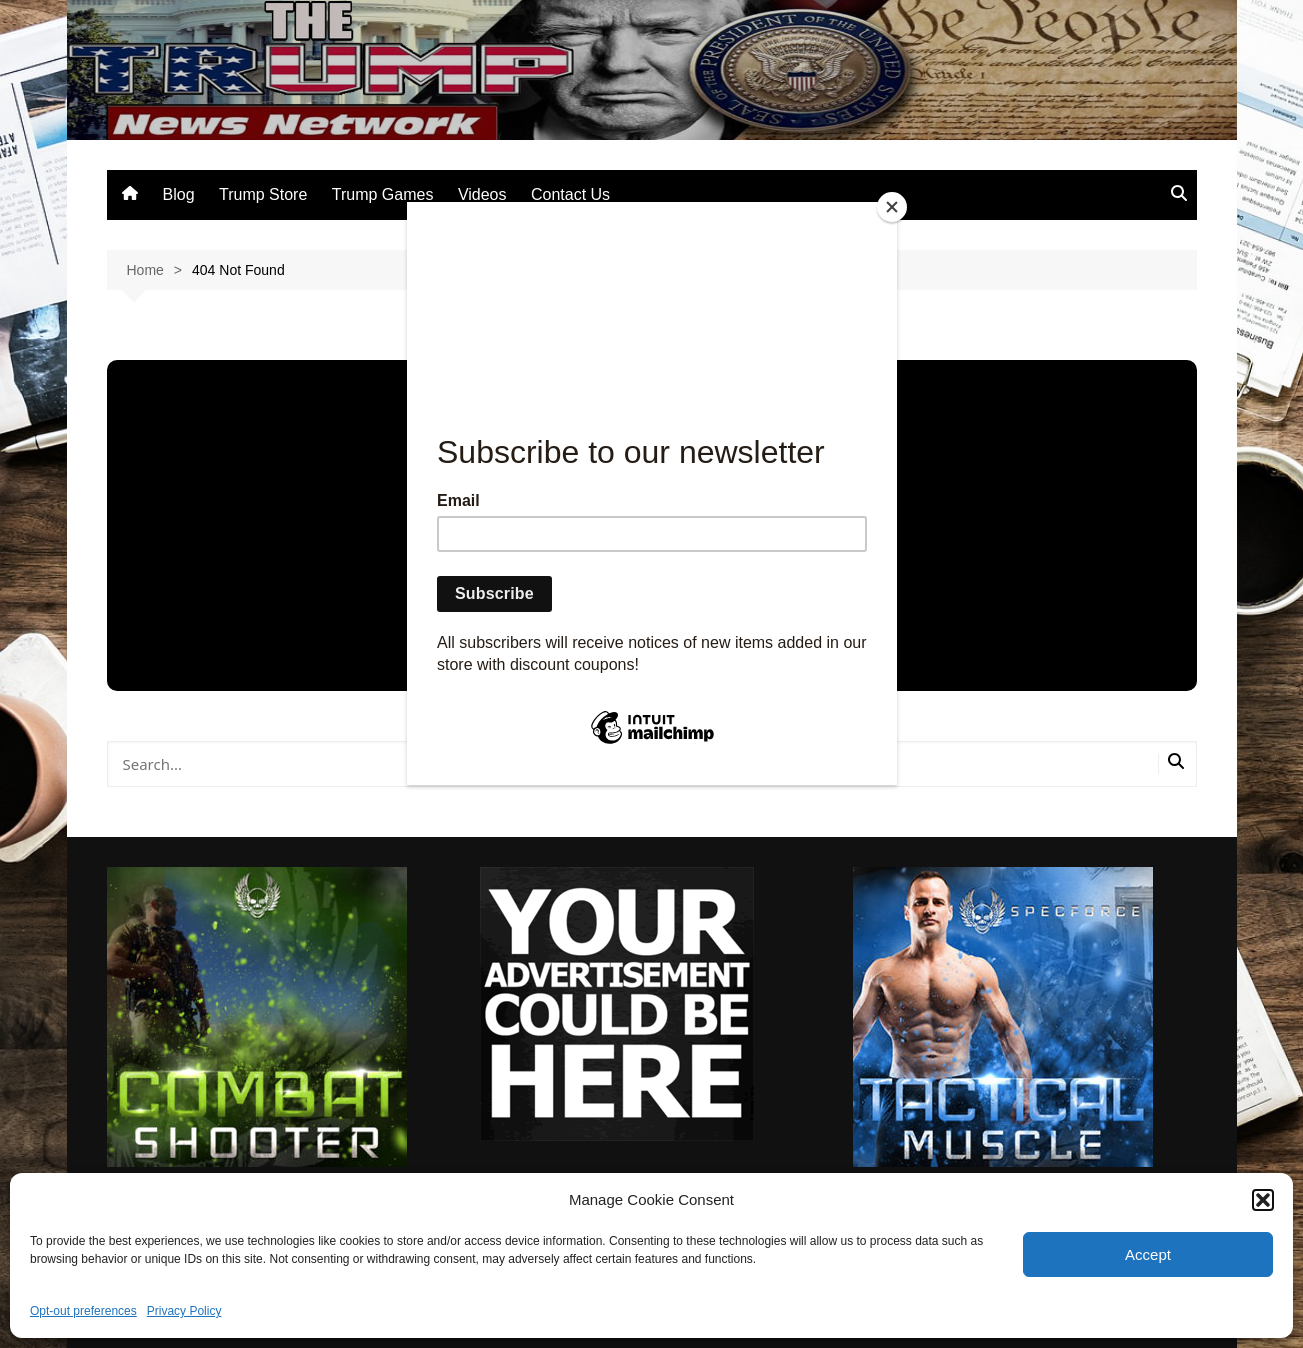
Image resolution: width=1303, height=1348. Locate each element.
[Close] (892, 207)
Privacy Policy (184, 1311)
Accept (1148, 1254)
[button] (1263, 1200)
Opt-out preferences (83, 1311)
